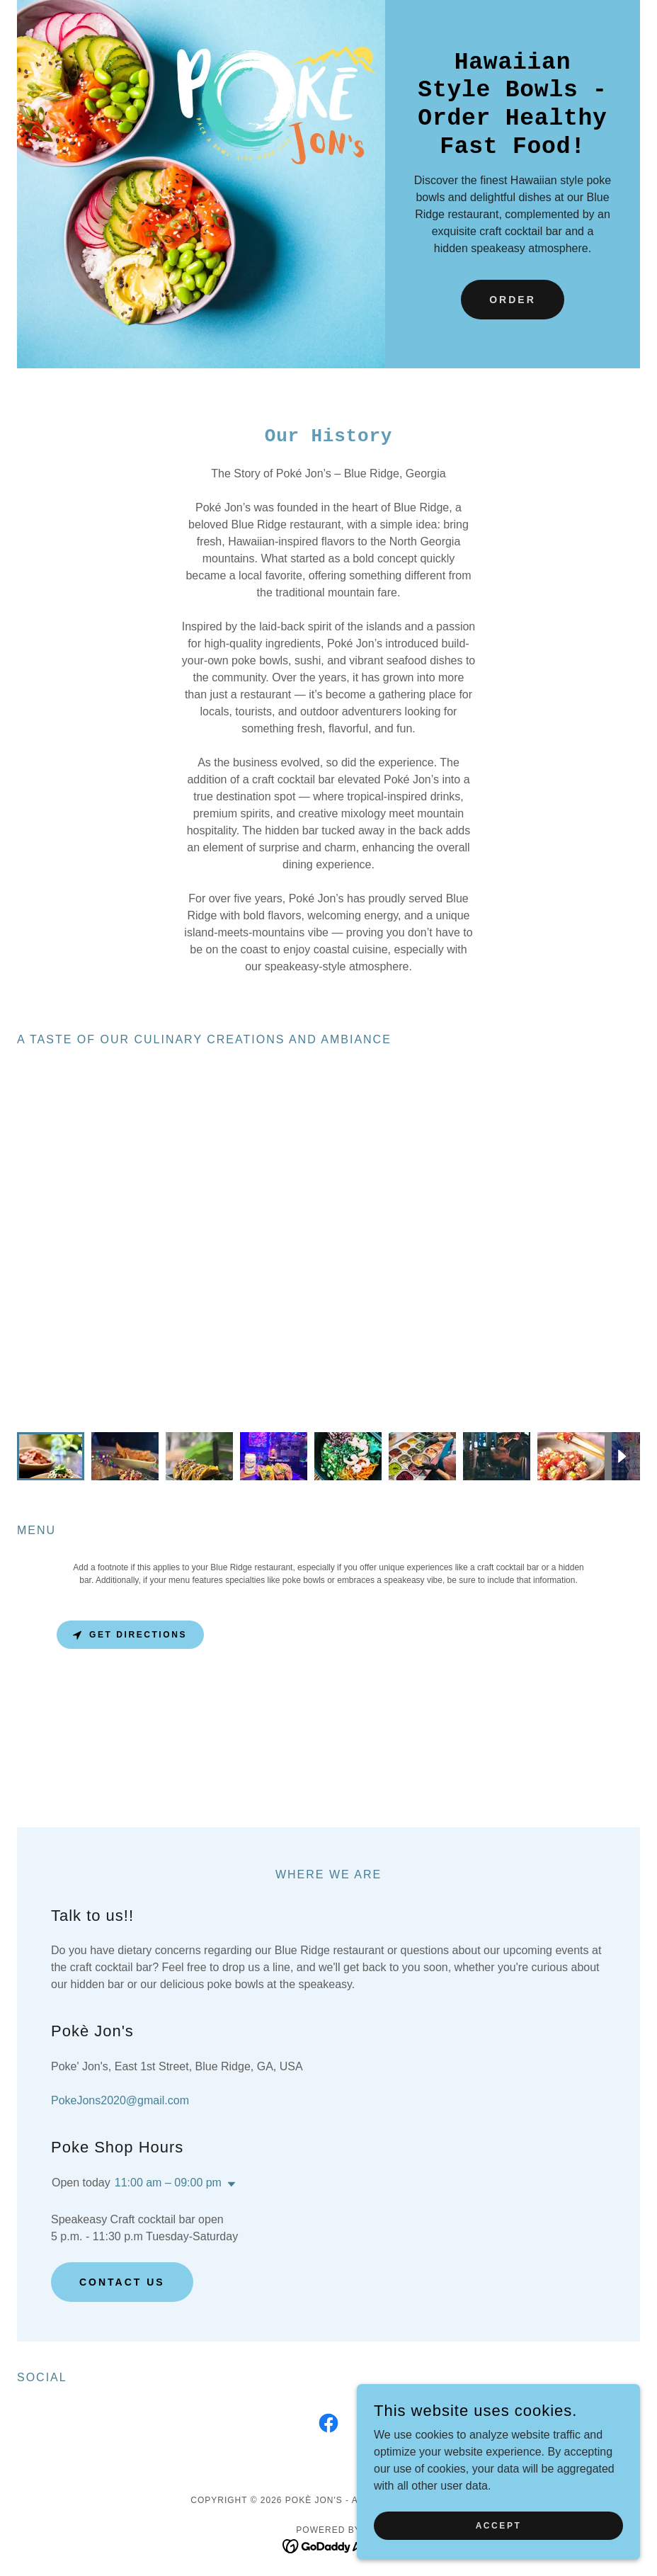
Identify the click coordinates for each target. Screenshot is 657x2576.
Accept (499, 2525)
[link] (328, 2426)
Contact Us (122, 2282)
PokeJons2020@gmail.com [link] (120, 2100)
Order (512, 299)
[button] (228, 2184)
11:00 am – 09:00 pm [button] (168, 2183)
